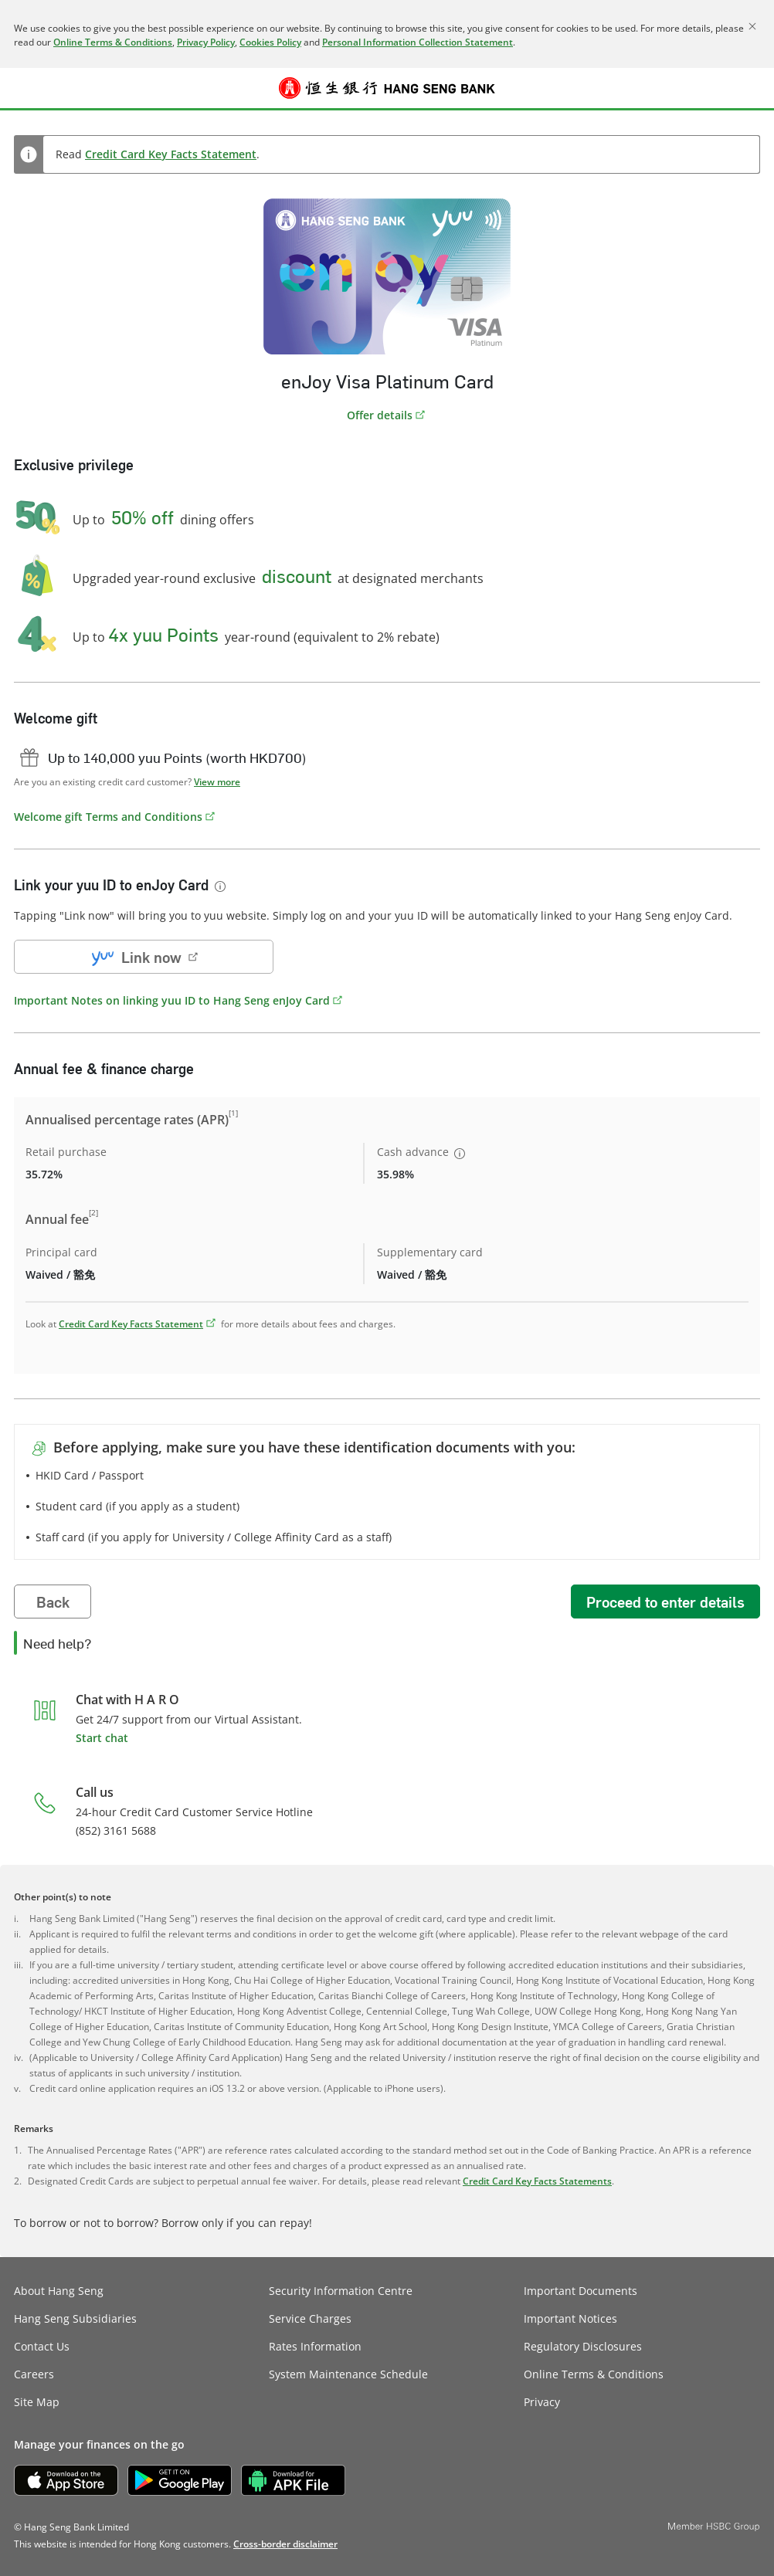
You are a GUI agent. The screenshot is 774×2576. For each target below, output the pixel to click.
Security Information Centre (340, 2290)
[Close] (752, 26)
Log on (749, 97)
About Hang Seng (59, 2290)
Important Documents (580, 2290)
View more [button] (217, 781)
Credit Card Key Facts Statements (537, 2181)
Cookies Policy (270, 42)
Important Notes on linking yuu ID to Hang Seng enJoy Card (172, 1000)
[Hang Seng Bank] (387, 88)
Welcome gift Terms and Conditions (108, 816)
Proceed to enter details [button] (665, 1601)
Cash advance (422, 1152)
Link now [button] (134, 956)
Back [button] (53, 1601)
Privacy (542, 2402)
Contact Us (42, 2346)
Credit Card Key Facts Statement (170, 154)
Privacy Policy (206, 42)
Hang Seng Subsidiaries (75, 2318)
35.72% (44, 1174)
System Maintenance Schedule (348, 2374)
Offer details (379, 415)
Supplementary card (430, 1252)
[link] (285, 2544)
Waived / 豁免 (60, 1274)
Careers (34, 2374)
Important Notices (570, 2318)
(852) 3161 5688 (116, 1830)
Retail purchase (66, 1151)
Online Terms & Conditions (112, 42)
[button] (25, 88)
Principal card (61, 1252)
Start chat (102, 1737)
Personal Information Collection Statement (417, 42)
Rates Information (315, 2346)
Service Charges (310, 2318)
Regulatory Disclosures (583, 2346)
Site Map (36, 2402)
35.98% (395, 1174)
